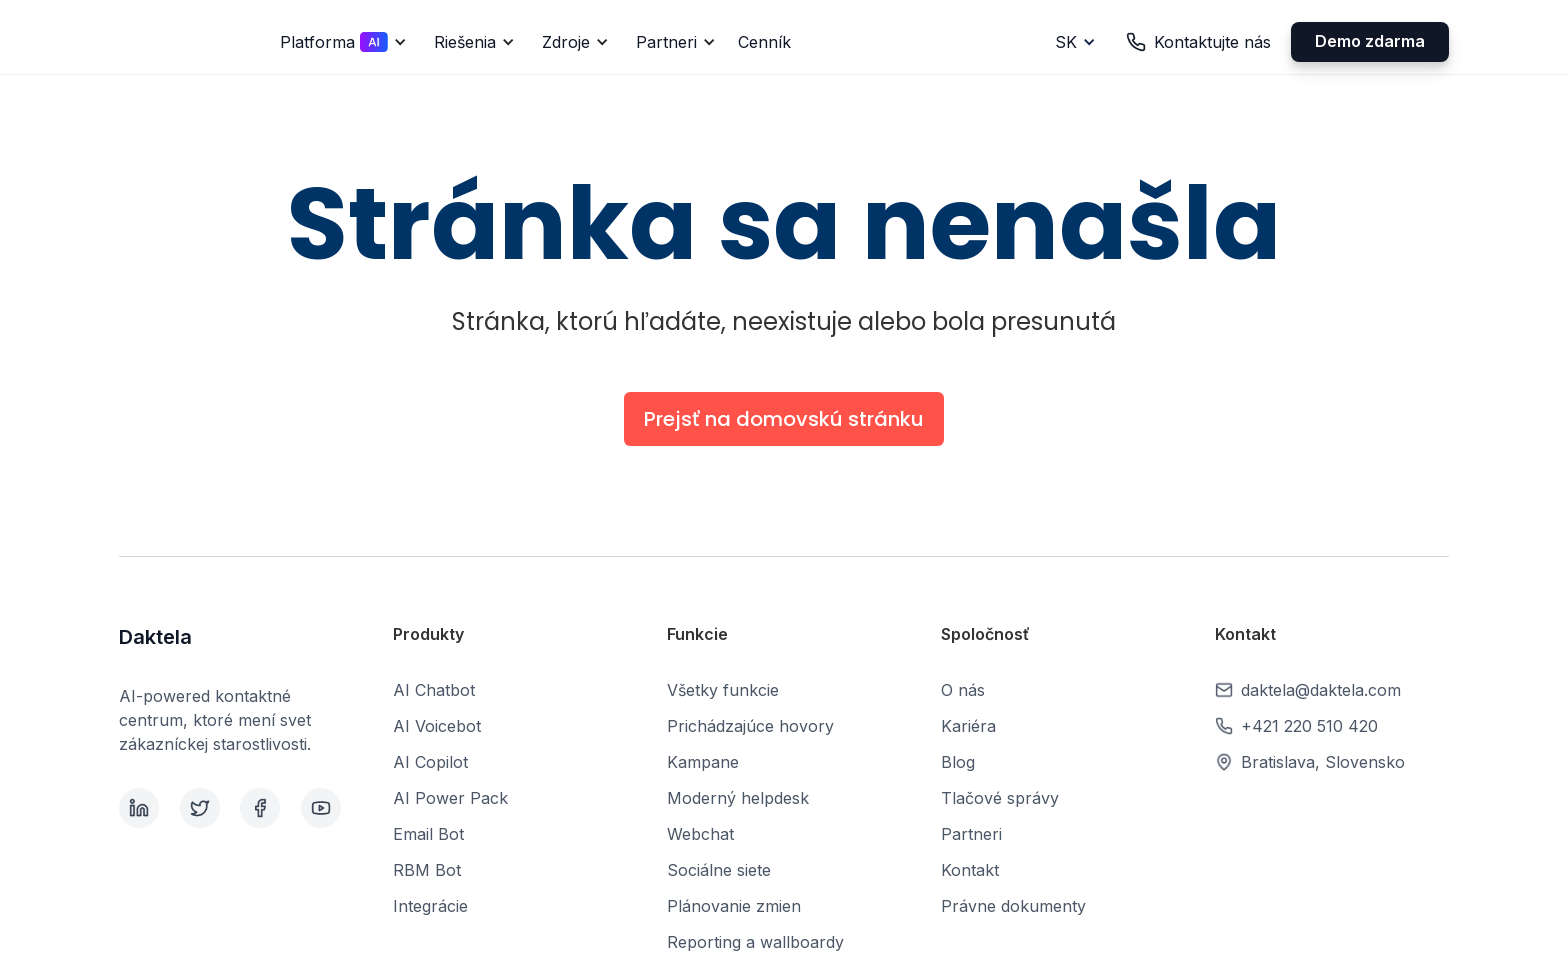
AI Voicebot (437, 726)
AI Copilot (430, 762)
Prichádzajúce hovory (750, 726)
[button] (340, 42)
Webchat (700, 834)
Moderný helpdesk (738, 798)
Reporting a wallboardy (755, 942)
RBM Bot (427, 870)
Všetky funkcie (723, 690)
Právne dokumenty (1013, 906)
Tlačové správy (1000, 798)
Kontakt (970, 870)
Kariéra (968, 726)
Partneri (971, 834)
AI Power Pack (450, 798)
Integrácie (430, 906)
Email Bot (428, 834)
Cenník (764, 42)
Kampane (703, 762)
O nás (963, 690)
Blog (958, 762)
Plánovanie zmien (734, 906)
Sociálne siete (719, 870)
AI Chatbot (434, 690)
